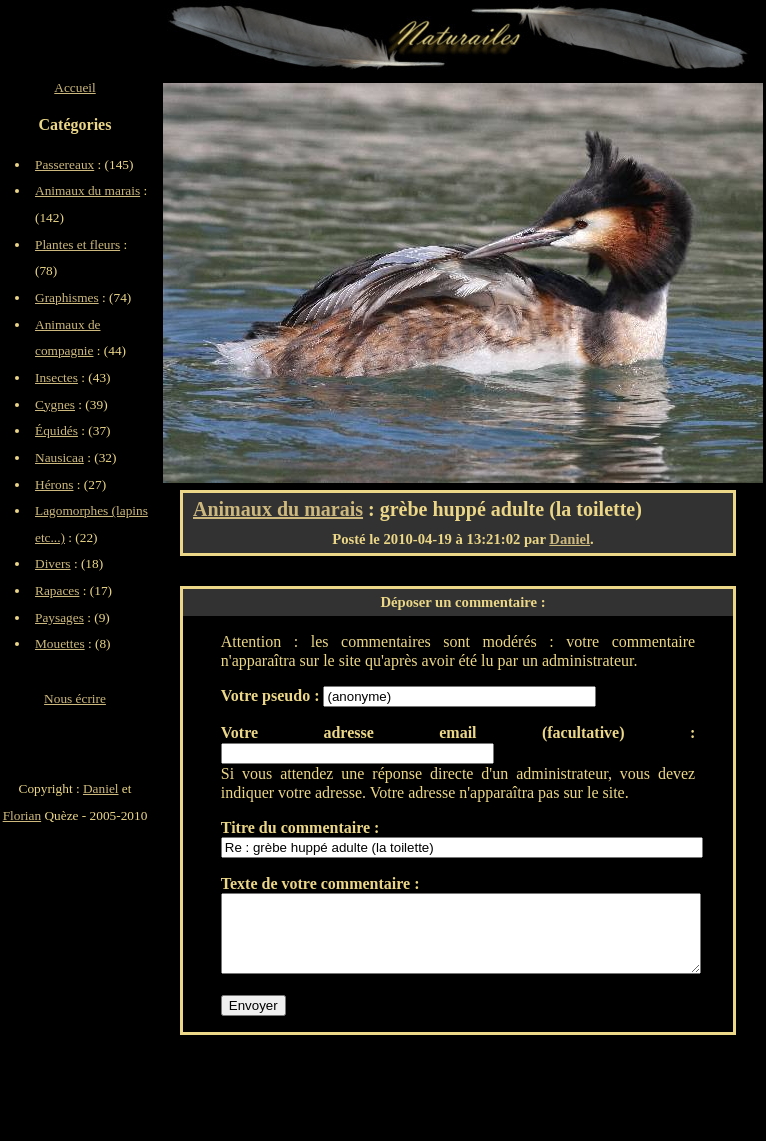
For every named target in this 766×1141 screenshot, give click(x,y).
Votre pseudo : (272, 695)
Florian (22, 815)
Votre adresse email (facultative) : (458, 732)
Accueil (74, 87)
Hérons (54, 484)
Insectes (56, 377)
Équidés (56, 430)
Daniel (569, 539)
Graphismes (67, 297)
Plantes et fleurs (77, 244)
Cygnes (55, 404)
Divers (53, 563)
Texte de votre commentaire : (320, 883)
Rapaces (57, 590)
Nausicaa (59, 457)
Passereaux (64, 164)
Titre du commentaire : (300, 827)
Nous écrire (75, 698)
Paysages (59, 617)
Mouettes (60, 643)
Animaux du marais (278, 509)
